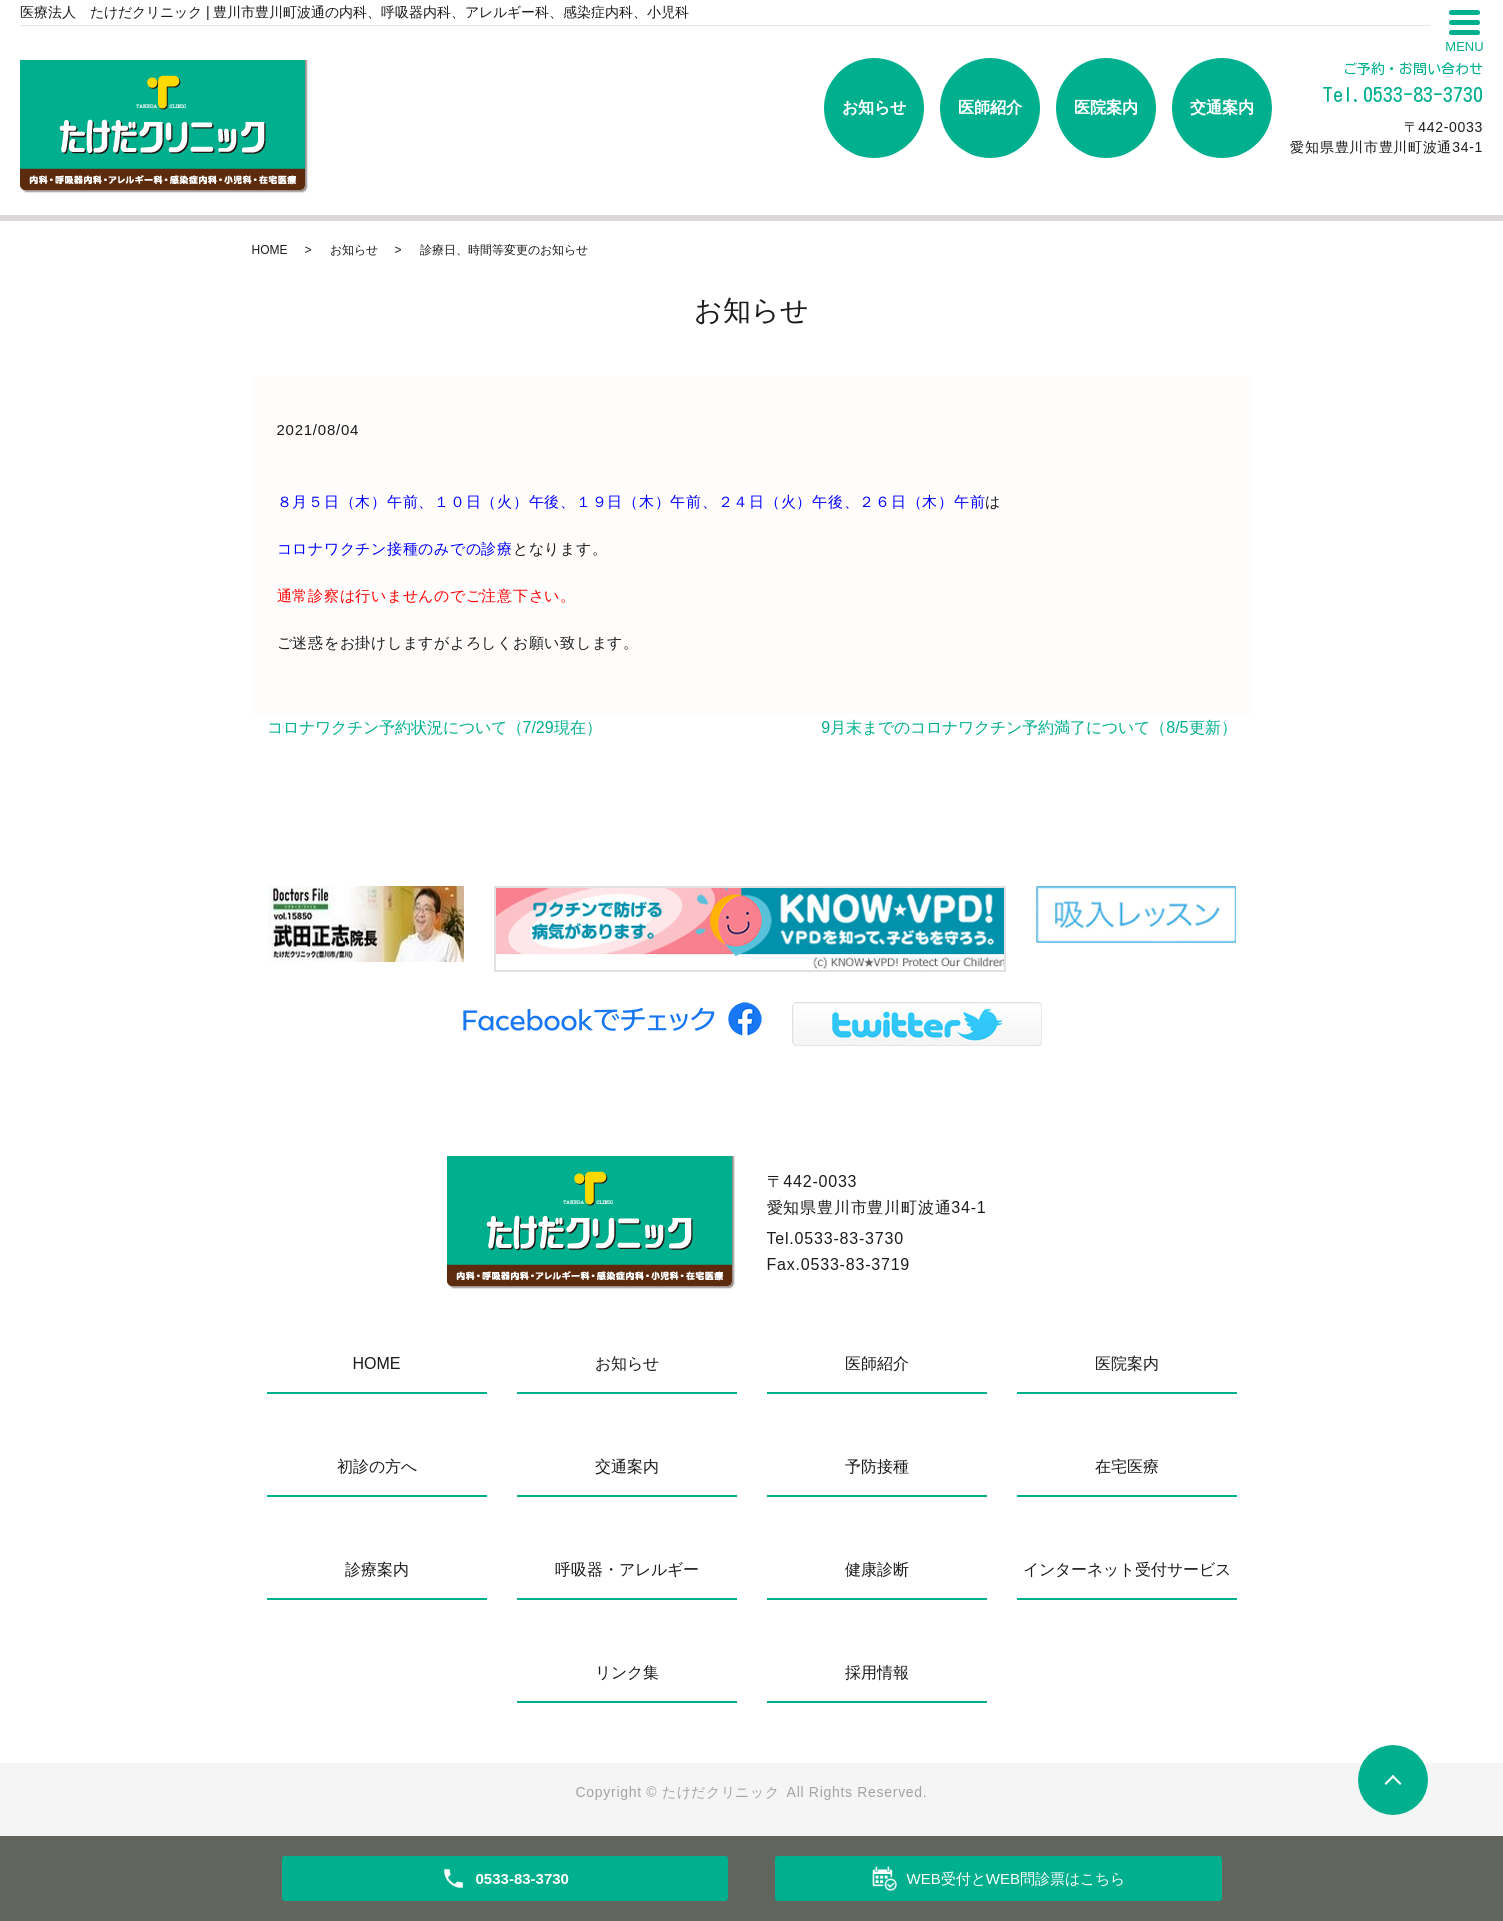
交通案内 (1222, 107)
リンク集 (627, 1672)
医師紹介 (990, 107)
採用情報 (877, 1672)
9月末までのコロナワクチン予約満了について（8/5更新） (1028, 727)
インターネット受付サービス (1127, 1569)
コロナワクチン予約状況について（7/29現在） (434, 727)
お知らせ (874, 107)
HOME (270, 250)
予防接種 (877, 1466)
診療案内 (377, 1569)
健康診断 (877, 1569)
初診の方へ (377, 1466)
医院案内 (1106, 107)
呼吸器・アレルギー (627, 1569)
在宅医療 (1127, 1466)
